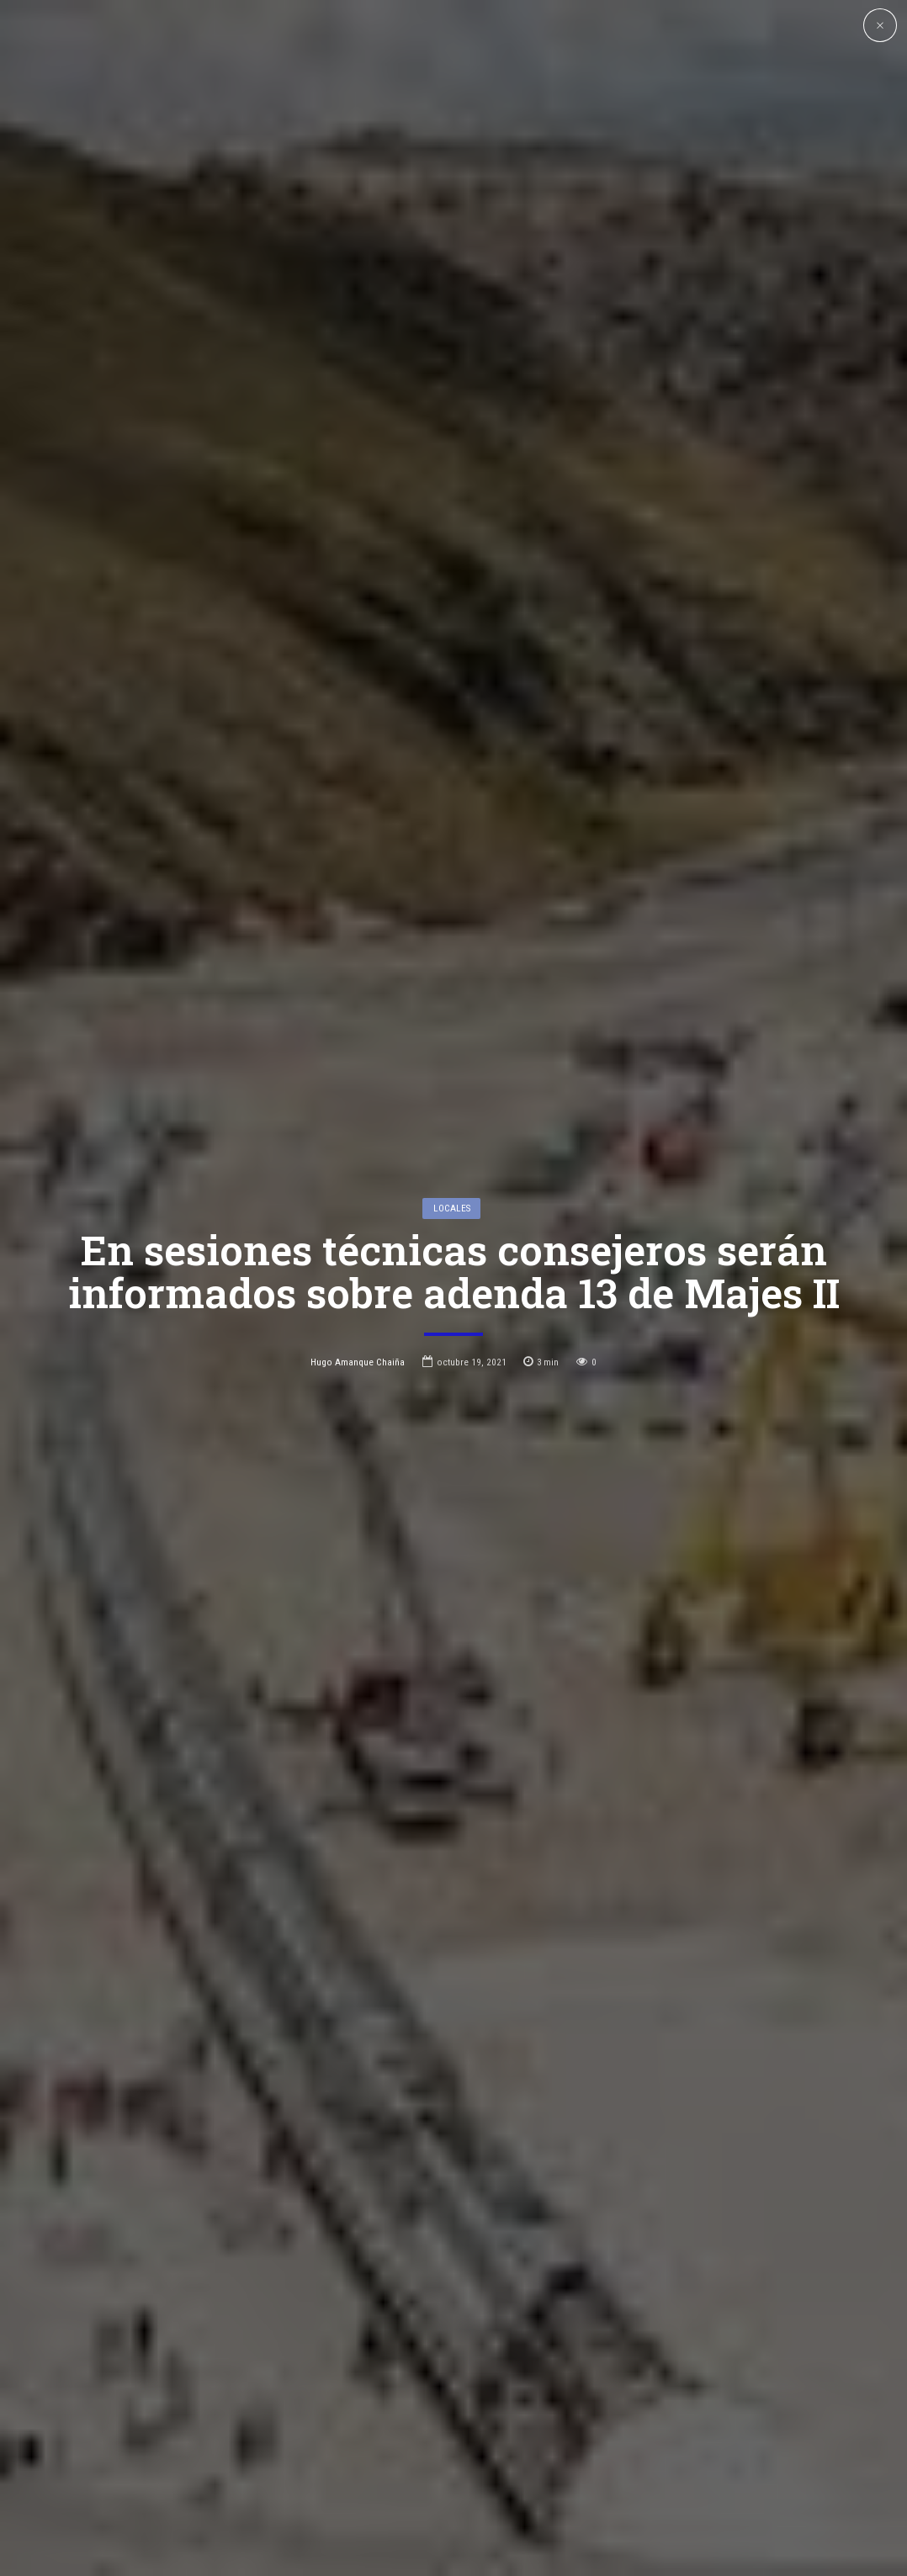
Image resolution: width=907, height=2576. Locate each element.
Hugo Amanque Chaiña (357, 1333)
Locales (451, 1179)
